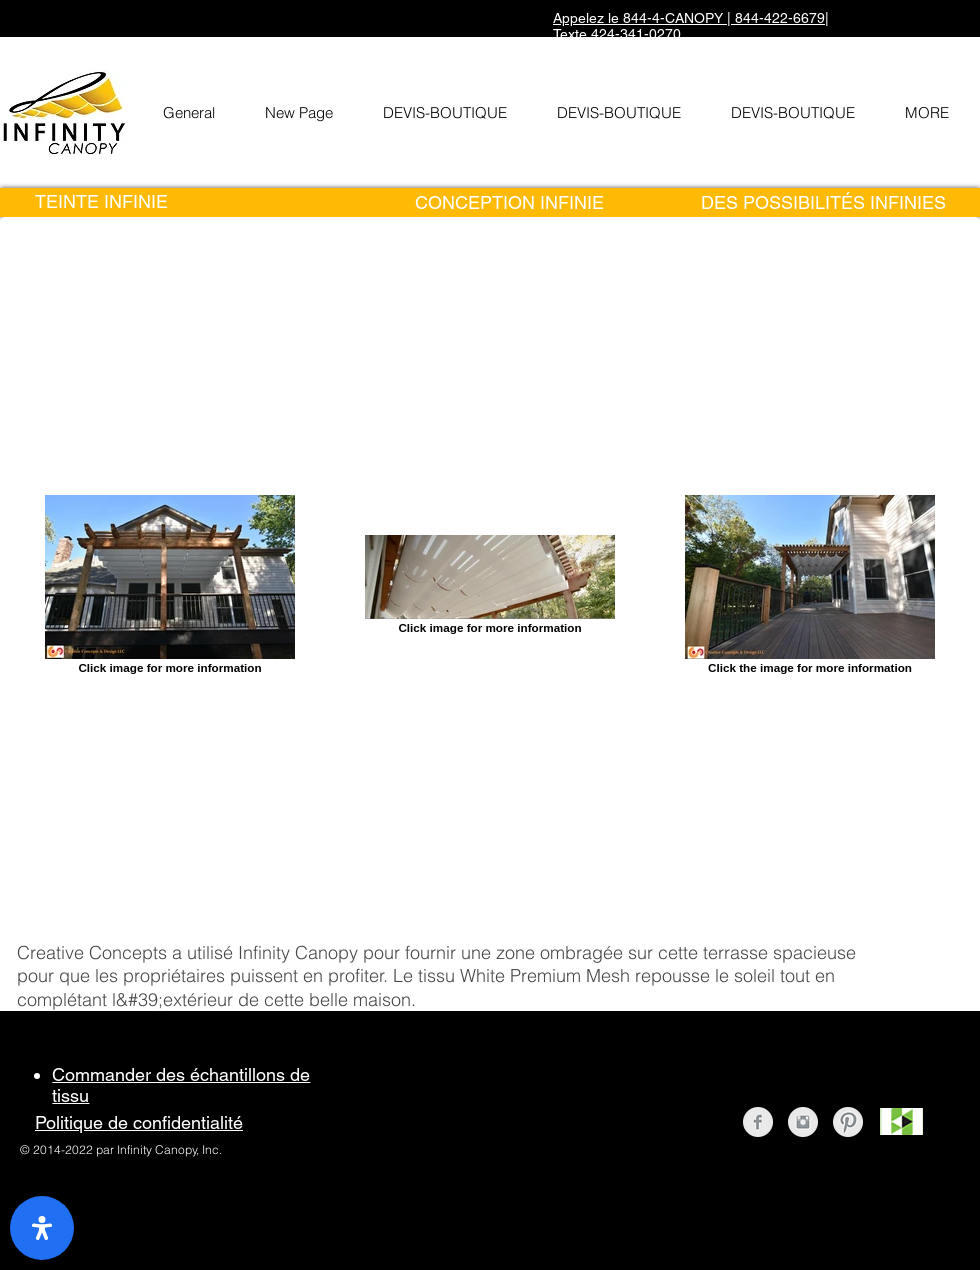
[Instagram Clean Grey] (803, 1122)
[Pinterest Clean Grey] (848, 1122)
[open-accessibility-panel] (42, 1228)
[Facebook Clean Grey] (758, 1122)
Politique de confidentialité (139, 1122)
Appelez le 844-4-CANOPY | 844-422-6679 (689, 18)
